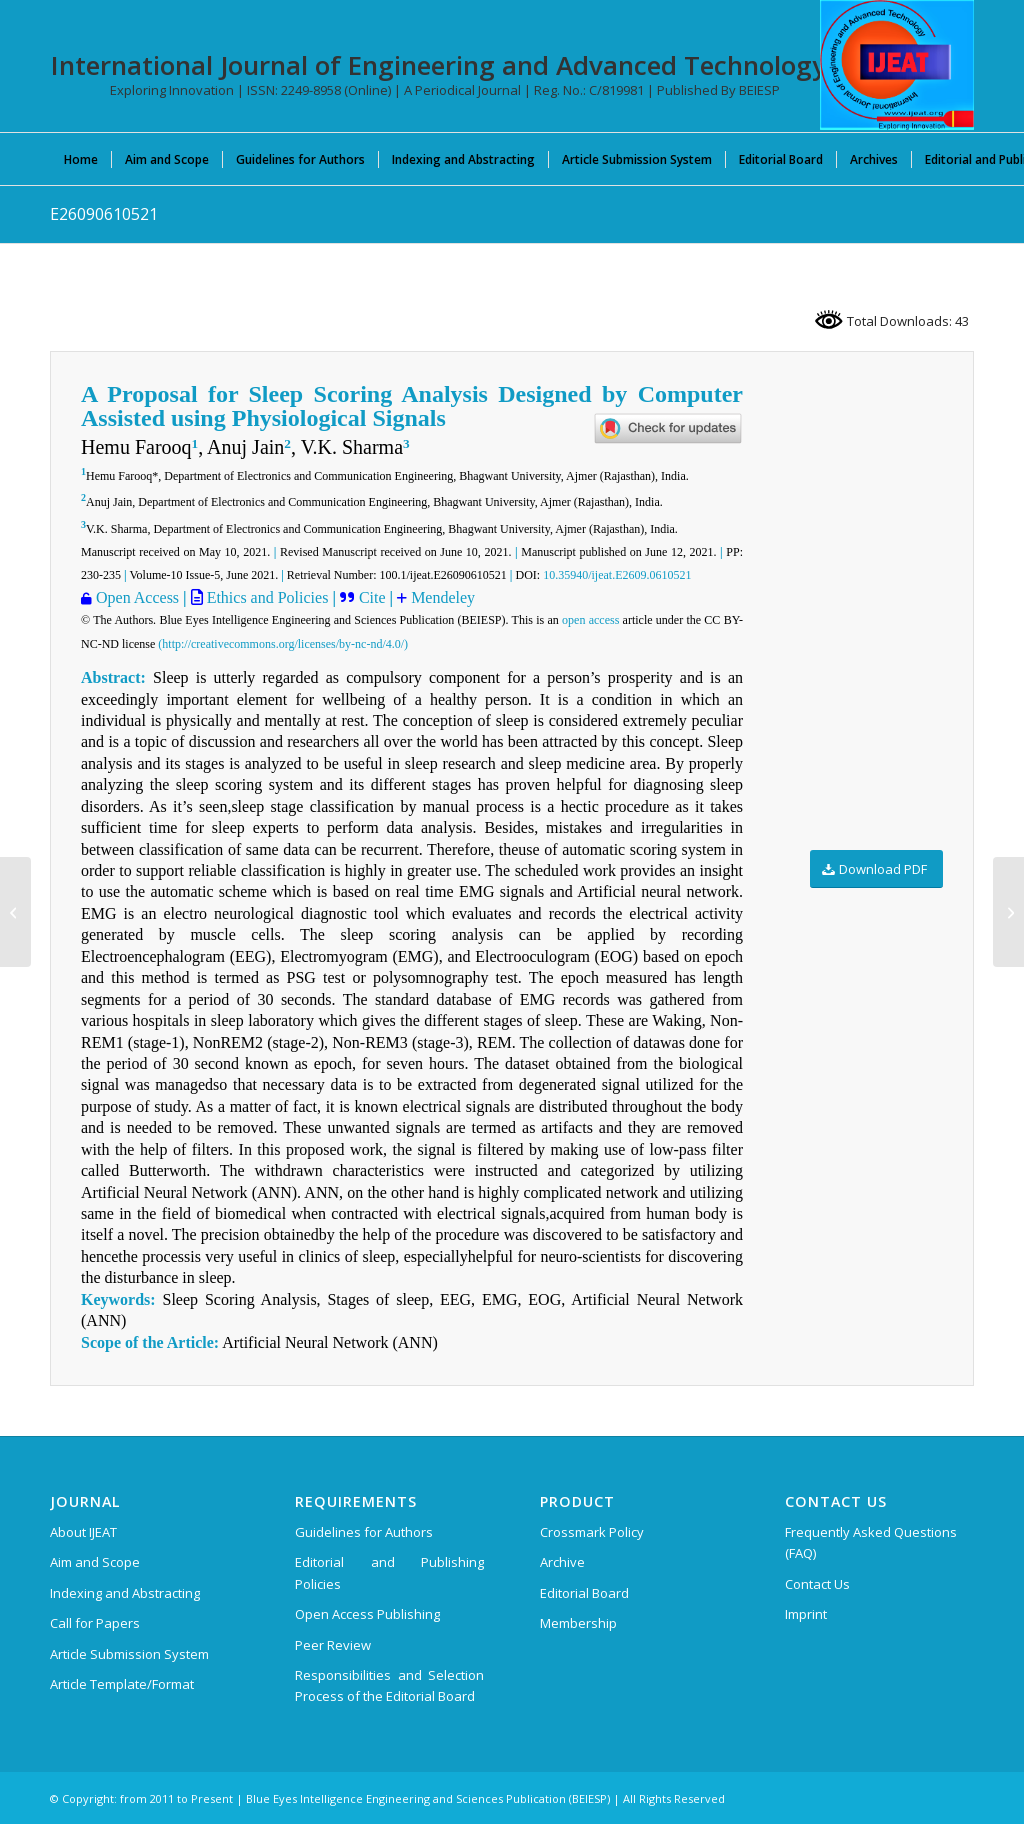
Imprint (806, 1614)
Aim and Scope (95, 1562)
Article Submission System (129, 1654)
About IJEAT (83, 1532)
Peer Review (333, 1645)
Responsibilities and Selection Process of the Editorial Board (389, 1685)
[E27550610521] (15, 912)
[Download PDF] (876, 869)
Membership (578, 1623)
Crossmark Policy (592, 1532)
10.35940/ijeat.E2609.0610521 (617, 575)
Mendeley (441, 597)
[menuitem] (81, 159)
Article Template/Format (122, 1684)
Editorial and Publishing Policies (389, 1572)
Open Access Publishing (367, 1614)
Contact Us (817, 1584)
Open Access (137, 597)
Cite (374, 597)
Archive (562, 1562)
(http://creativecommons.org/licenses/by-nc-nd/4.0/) (283, 644)
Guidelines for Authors (364, 1532)
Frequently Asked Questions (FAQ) (871, 1542)
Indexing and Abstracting (125, 1593)
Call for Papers (95, 1623)
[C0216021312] (1008, 912)
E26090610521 (104, 214)
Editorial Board (584, 1593)
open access (590, 620)
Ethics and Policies (266, 597)
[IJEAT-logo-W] (897, 65)
